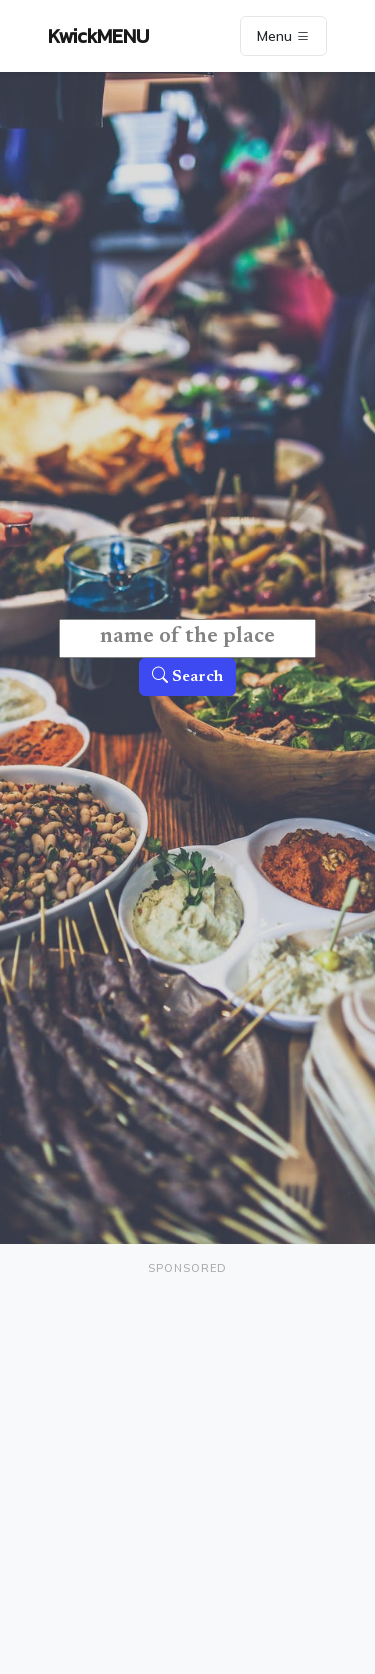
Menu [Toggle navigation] (283, 36)
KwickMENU (98, 36)
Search (187, 677)
